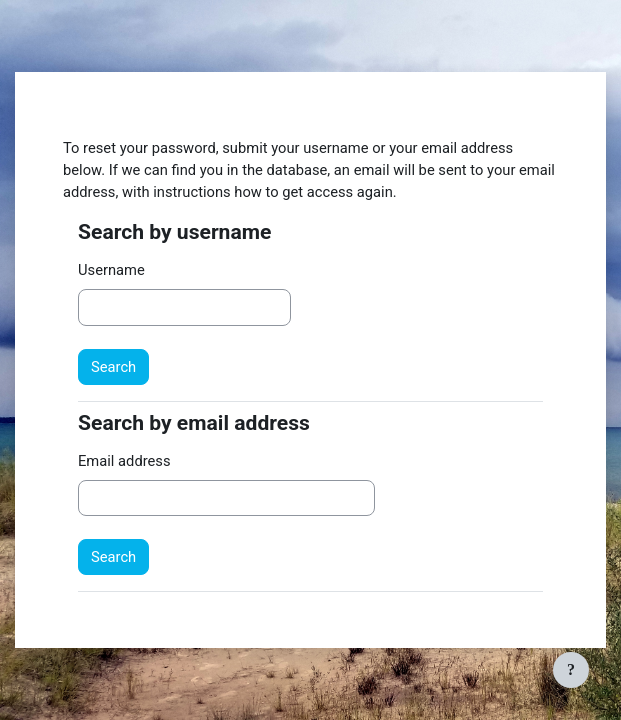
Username (111, 270)
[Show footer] (571, 670)
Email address (124, 461)
